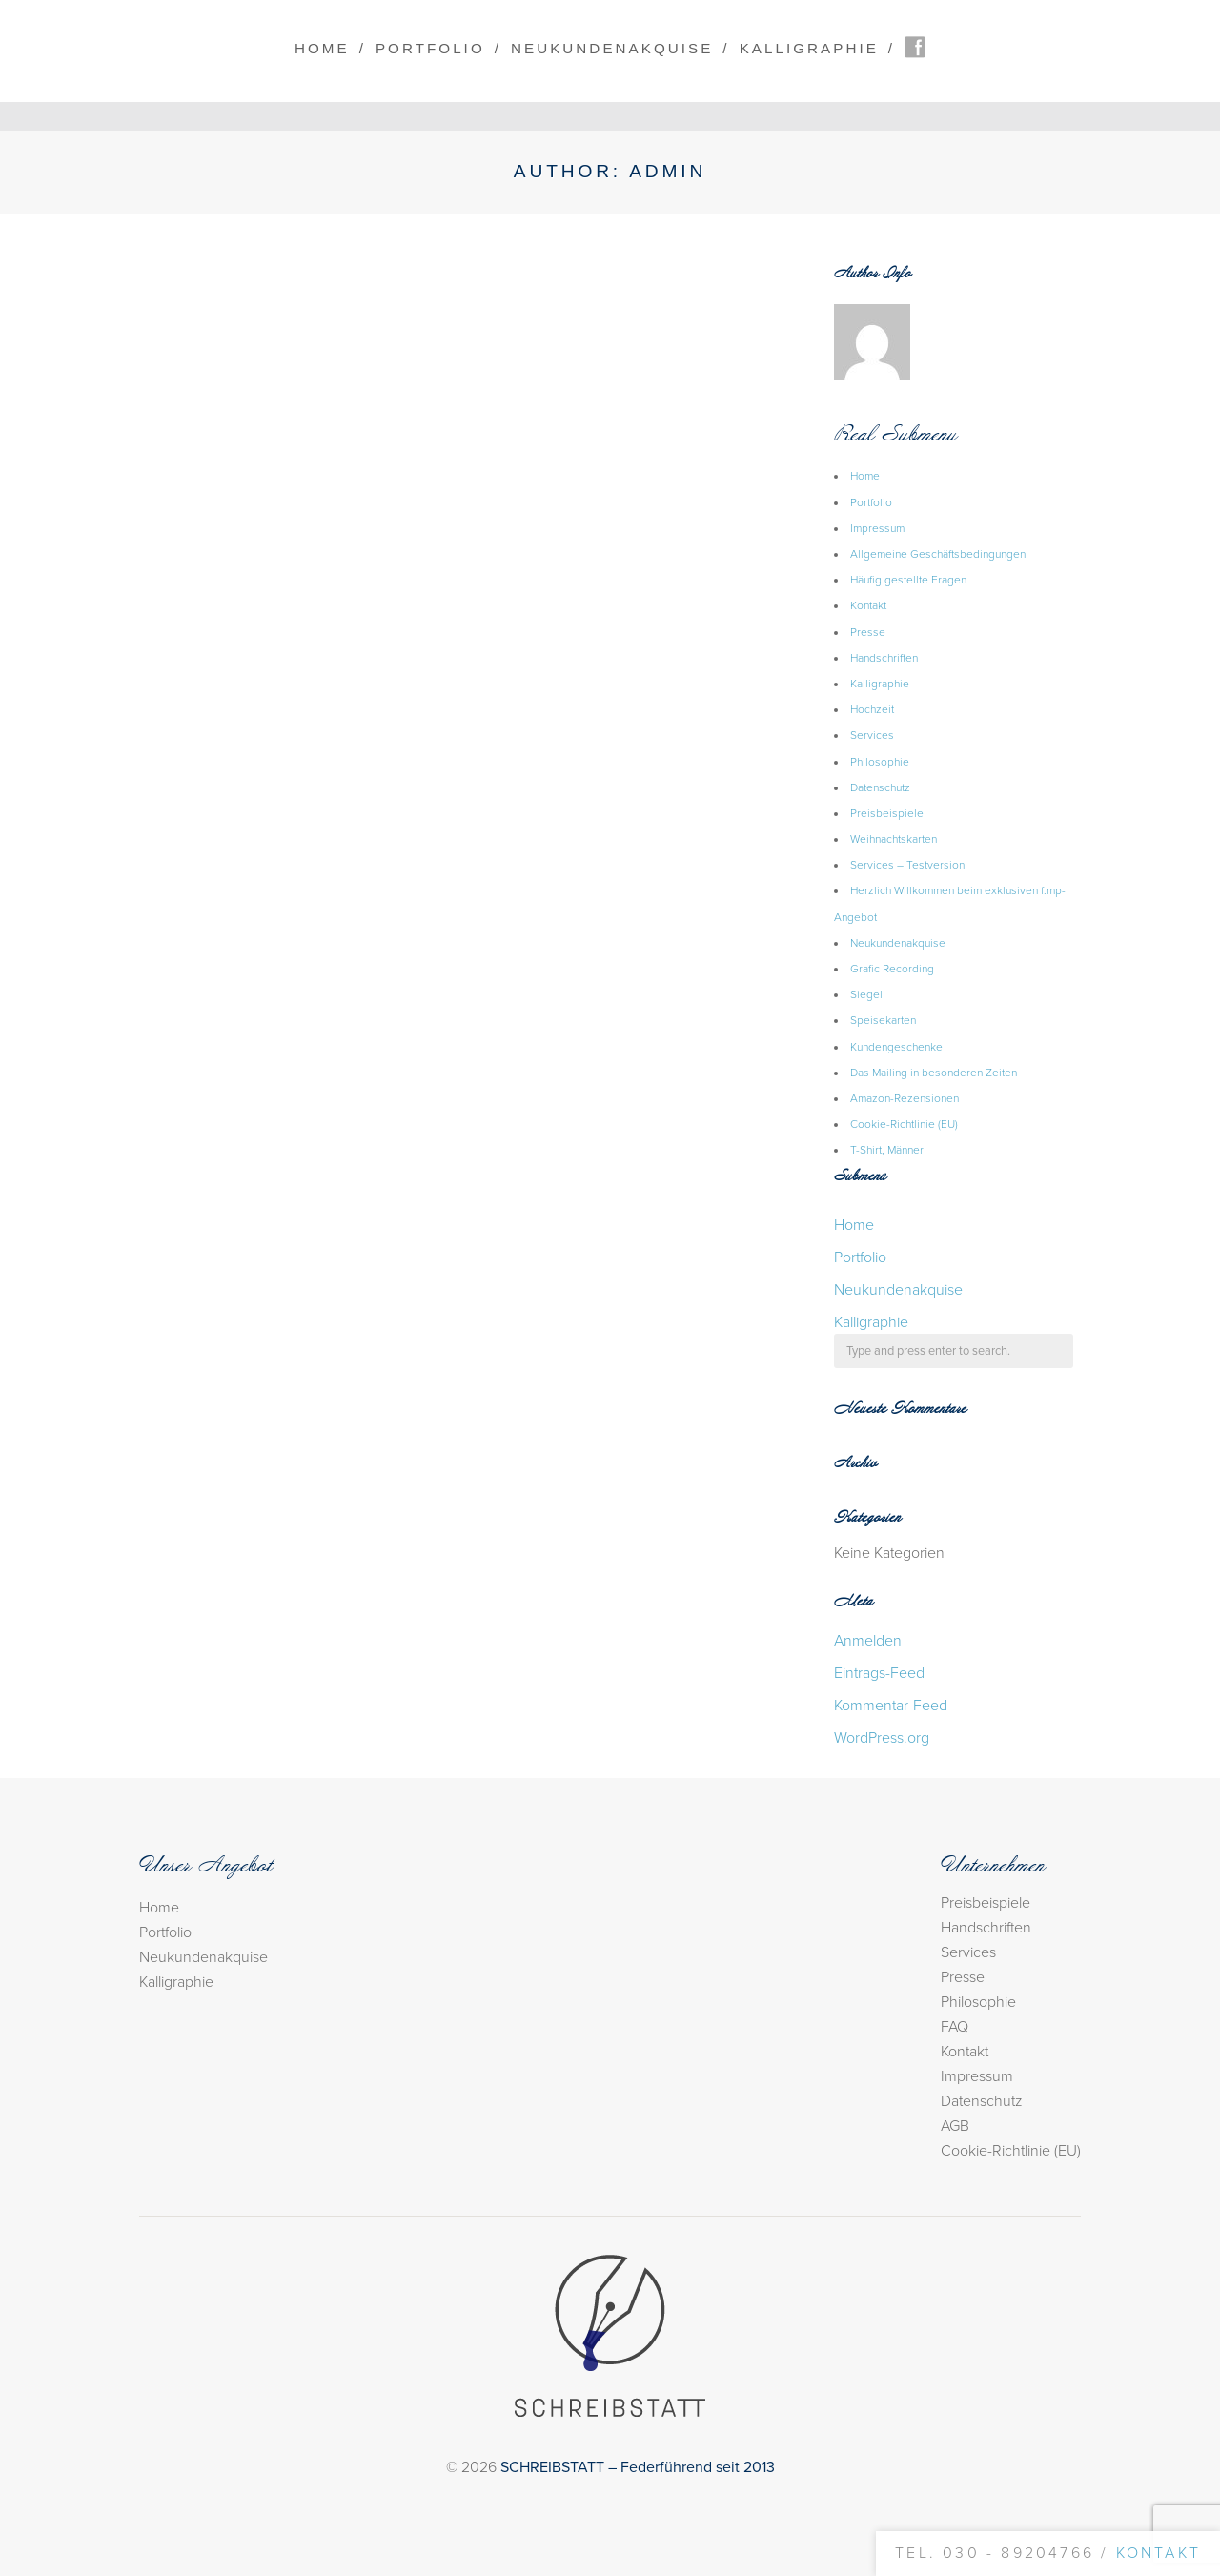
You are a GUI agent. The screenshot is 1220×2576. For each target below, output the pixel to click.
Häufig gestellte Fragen (908, 579)
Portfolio (430, 48)
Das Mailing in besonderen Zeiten (933, 1072)
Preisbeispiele (887, 813)
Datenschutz (880, 787)
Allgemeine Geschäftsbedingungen (938, 554)
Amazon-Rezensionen (904, 1098)
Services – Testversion (907, 864)
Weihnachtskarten (893, 839)
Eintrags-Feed (879, 1673)
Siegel (866, 994)
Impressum (877, 528)
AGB (955, 2126)
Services (872, 735)
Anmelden (868, 1640)
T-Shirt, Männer (887, 1149)
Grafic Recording (892, 968)
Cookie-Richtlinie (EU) (904, 1124)
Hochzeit (872, 709)
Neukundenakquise (612, 48)
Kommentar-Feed (890, 1705)
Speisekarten (883, 1020)
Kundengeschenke (896, 1046)
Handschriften (884, 657)
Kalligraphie (809, 48)
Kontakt (868, 605)
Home (322, 48)
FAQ (954, 2026)
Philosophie (879, 761)
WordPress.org (881, 1738)
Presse (867, 632)
